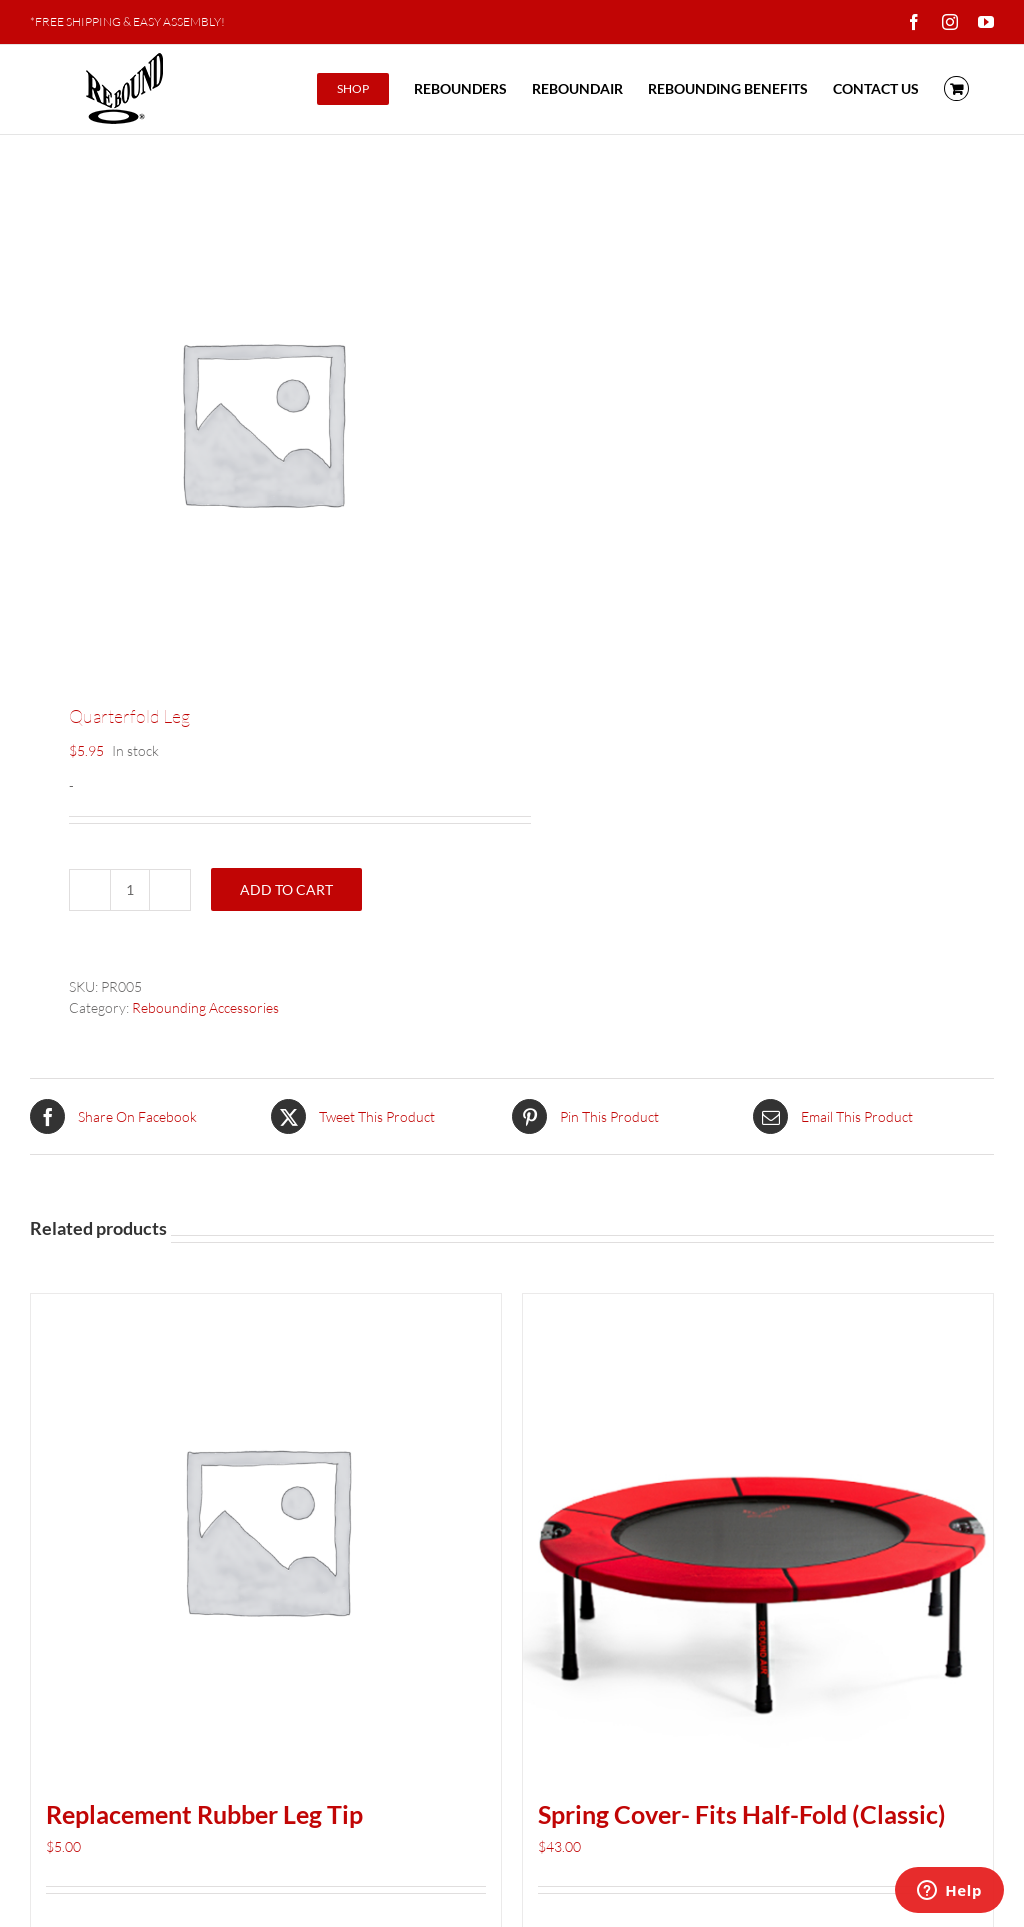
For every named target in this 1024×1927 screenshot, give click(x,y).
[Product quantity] (130, 890)
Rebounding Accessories (205, 1007)
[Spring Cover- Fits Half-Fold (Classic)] (758, 1529)
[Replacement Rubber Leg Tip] (266, 1529)
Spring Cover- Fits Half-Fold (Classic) (742, 1814)
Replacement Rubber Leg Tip (204, 1814)
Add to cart (286, 889)
